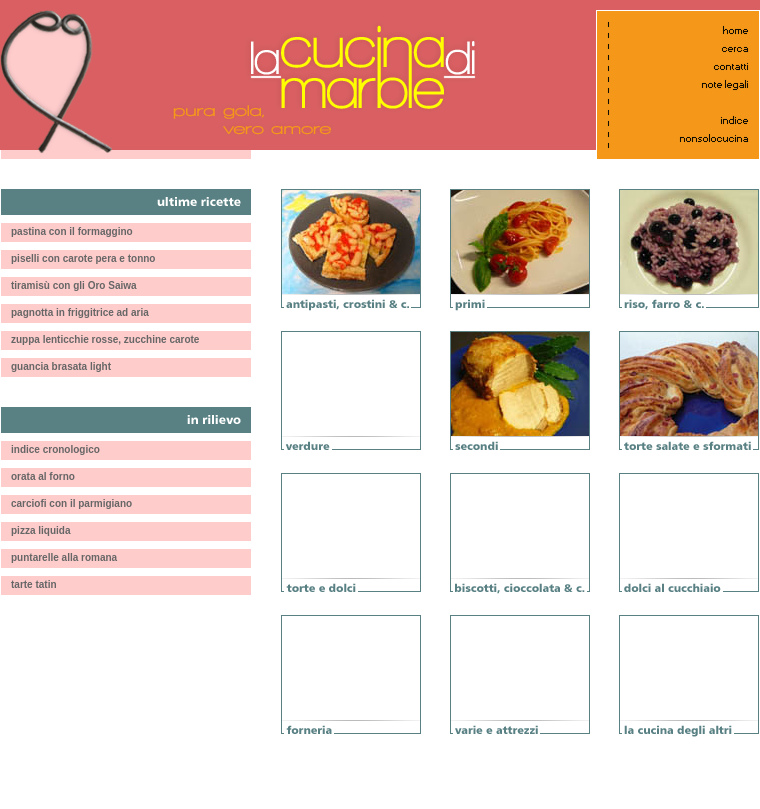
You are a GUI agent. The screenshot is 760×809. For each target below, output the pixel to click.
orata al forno (43, 476)
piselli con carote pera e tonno (83, 258)
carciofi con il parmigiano (71, 503)
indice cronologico (55, 449)
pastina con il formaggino (72, 231)
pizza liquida (40, 530)
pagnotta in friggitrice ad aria (80, 312)
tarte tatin (34, 584)
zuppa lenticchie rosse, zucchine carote (105, 339)
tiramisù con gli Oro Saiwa (74, 285)
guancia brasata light (61, 366)
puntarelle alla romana (64, 557)
